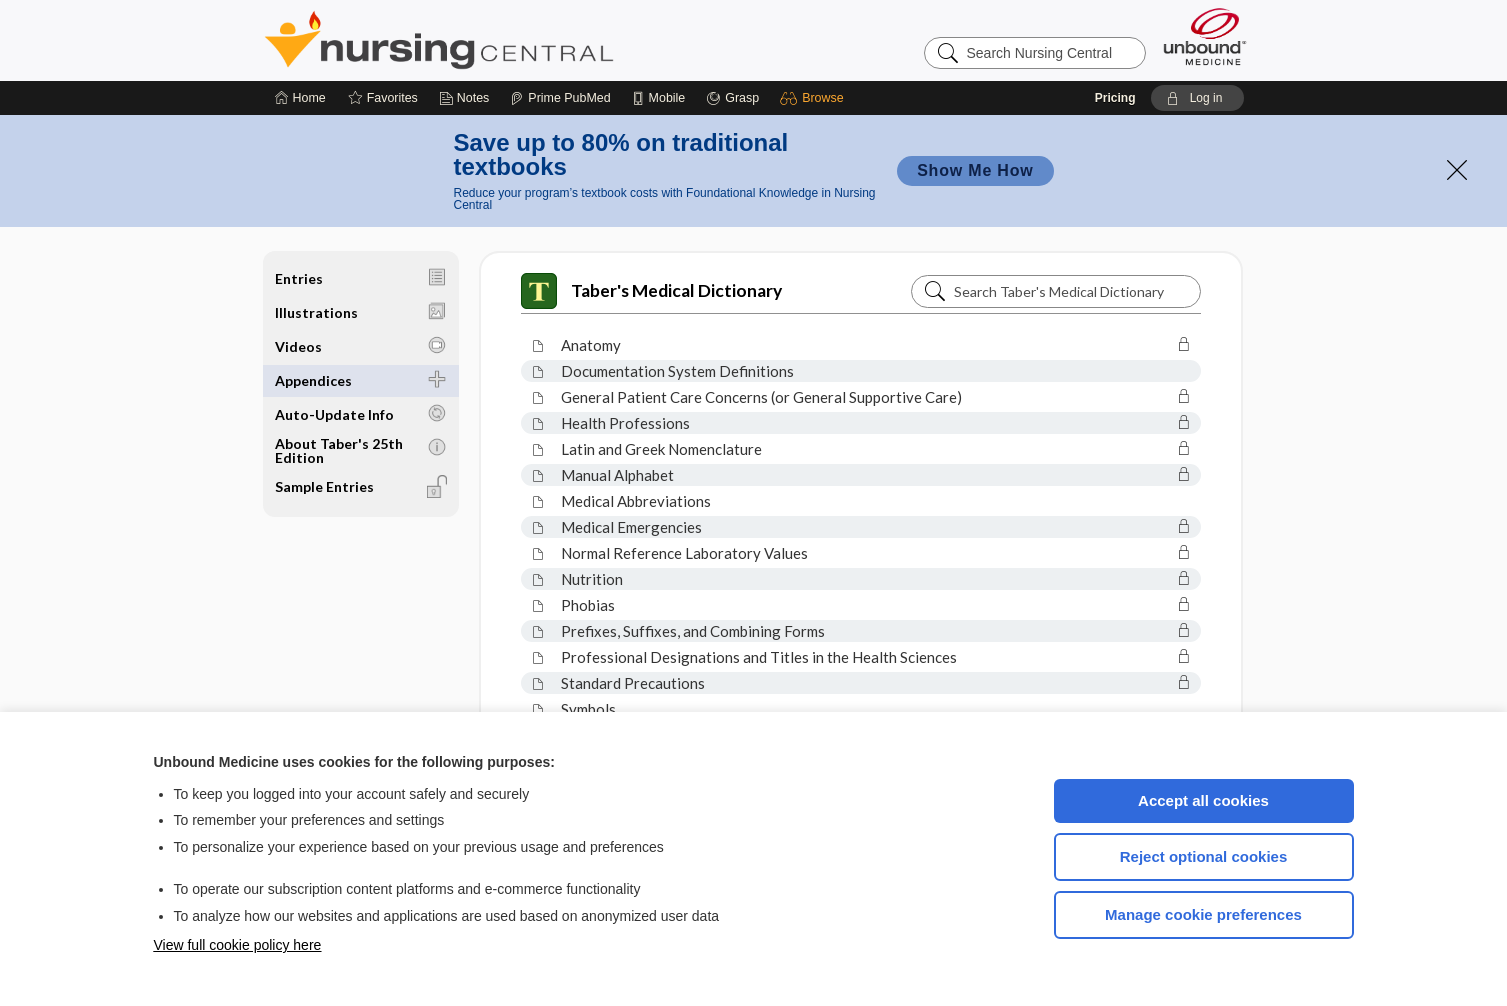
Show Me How (975, 170)
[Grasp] (732, 98)
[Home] (300, 98)
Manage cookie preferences (1203, 914)
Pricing (1115, 98)
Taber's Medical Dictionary (651, 291)
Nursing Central (514, 40)
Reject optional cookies (1204, 856)
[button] (814, 98)
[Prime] (560, 98)
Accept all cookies (1203, 800)
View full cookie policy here (238, 945)
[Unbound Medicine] (1205, 36)
